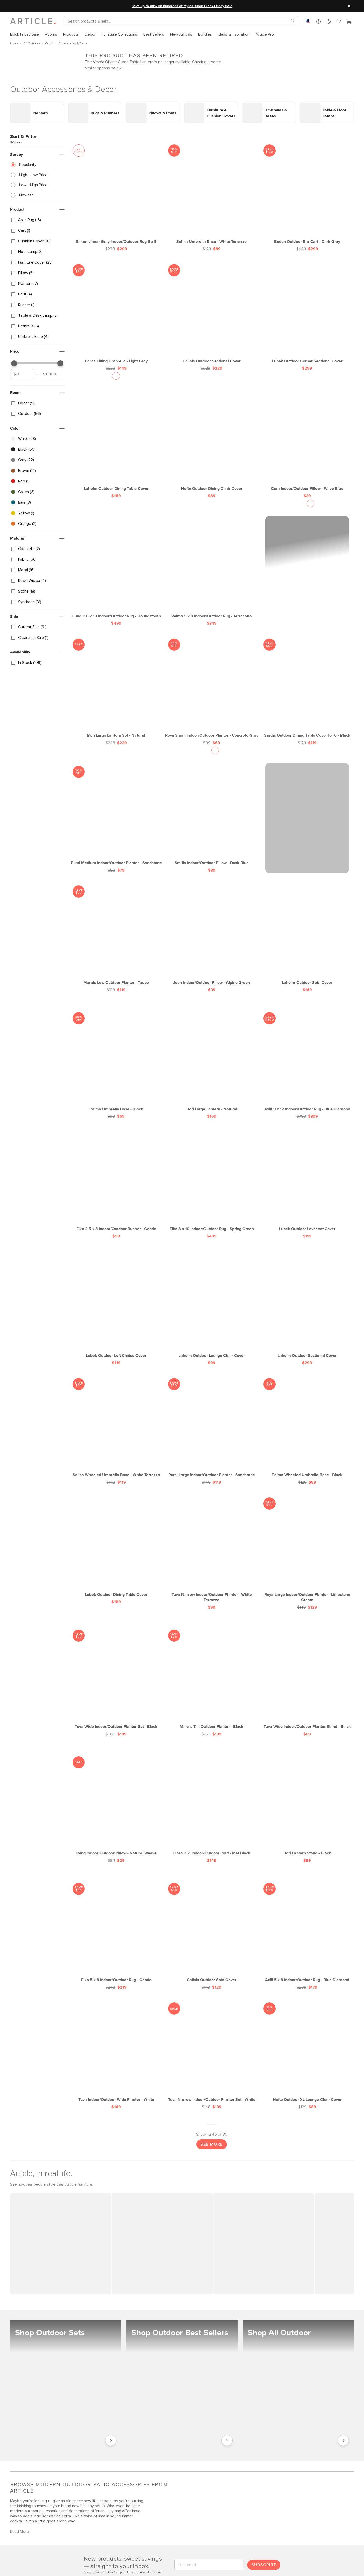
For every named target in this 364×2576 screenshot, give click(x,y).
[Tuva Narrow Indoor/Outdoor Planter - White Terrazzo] (212, 1563)
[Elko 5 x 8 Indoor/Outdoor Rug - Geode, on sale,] (116, 1945)
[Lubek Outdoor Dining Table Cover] (116, 1560)
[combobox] (308, 21)
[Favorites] (339, 22)
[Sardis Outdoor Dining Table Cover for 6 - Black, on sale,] (307, 701)
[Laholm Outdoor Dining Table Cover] (116, 454)
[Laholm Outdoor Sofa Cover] (307, 948)
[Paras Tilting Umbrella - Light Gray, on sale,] (116, 326)
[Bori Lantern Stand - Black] (307, 1818)
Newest (26, 209)
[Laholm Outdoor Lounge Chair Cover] (212, 1321)
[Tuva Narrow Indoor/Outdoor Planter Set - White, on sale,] (212, 2065)
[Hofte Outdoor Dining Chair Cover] (212, 454)
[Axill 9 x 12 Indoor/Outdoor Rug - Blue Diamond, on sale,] (307, 1074)
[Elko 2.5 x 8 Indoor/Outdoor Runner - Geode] (116, 1194)
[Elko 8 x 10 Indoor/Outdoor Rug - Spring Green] (212, 1194)
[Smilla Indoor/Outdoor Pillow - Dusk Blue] (212, 828)
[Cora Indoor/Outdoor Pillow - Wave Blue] (307, 454)
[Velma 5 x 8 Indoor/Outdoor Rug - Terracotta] (212, 581)
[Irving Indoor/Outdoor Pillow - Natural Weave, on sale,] (116, 1818)
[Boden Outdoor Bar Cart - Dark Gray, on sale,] (307, 207)
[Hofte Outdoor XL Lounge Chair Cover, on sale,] (307, 2065)
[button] (318, 21)
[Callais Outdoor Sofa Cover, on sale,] (212, 1945)
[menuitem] (26, 34)
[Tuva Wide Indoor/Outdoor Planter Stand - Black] (307, 1692)
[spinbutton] (22, 388)
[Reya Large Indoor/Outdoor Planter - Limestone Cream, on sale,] (307, 1563)
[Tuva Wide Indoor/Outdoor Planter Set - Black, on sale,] (116, 1692)
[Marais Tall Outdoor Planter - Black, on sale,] (212, 1692)
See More (211, 2159)
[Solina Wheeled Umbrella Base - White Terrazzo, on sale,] (116, 1440)
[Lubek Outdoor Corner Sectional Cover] (307, 326)
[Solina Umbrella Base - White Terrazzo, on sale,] (212, 207)
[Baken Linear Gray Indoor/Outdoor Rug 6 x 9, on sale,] (116, 207)
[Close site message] (349, 6)
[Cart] (349, 22)
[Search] (177, 21)
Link (13, 120)
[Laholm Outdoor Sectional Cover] (307, 1321)
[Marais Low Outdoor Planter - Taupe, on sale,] (116, 948)
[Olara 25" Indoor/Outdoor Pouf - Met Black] (212, 1818)
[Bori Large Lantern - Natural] (212, 1074)
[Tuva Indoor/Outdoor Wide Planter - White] (116, 2065)
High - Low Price (33, 189)
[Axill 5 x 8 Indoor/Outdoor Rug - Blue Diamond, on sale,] (307, 1945)
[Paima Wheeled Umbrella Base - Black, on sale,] (307, 1440)
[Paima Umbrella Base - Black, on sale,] (116, 1074)
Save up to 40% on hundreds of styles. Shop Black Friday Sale (182, 6)
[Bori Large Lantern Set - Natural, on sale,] (116, 701)
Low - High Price (33, 199)
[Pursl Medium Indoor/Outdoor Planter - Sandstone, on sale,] (116, 828)
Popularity (27, 179)
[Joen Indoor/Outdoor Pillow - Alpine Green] (212, 948)
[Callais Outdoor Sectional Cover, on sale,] (212, 326)
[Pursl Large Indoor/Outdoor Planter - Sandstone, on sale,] (212, 1440)
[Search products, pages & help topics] (291, 21)
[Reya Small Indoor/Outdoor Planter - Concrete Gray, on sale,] (212, 701)
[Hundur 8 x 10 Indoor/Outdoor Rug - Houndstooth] (116, 581)
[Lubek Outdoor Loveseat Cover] (307, 1194)
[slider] (14, 377)
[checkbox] (37, 234)
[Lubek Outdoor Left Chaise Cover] (116, 1321)
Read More (19, 2546)
